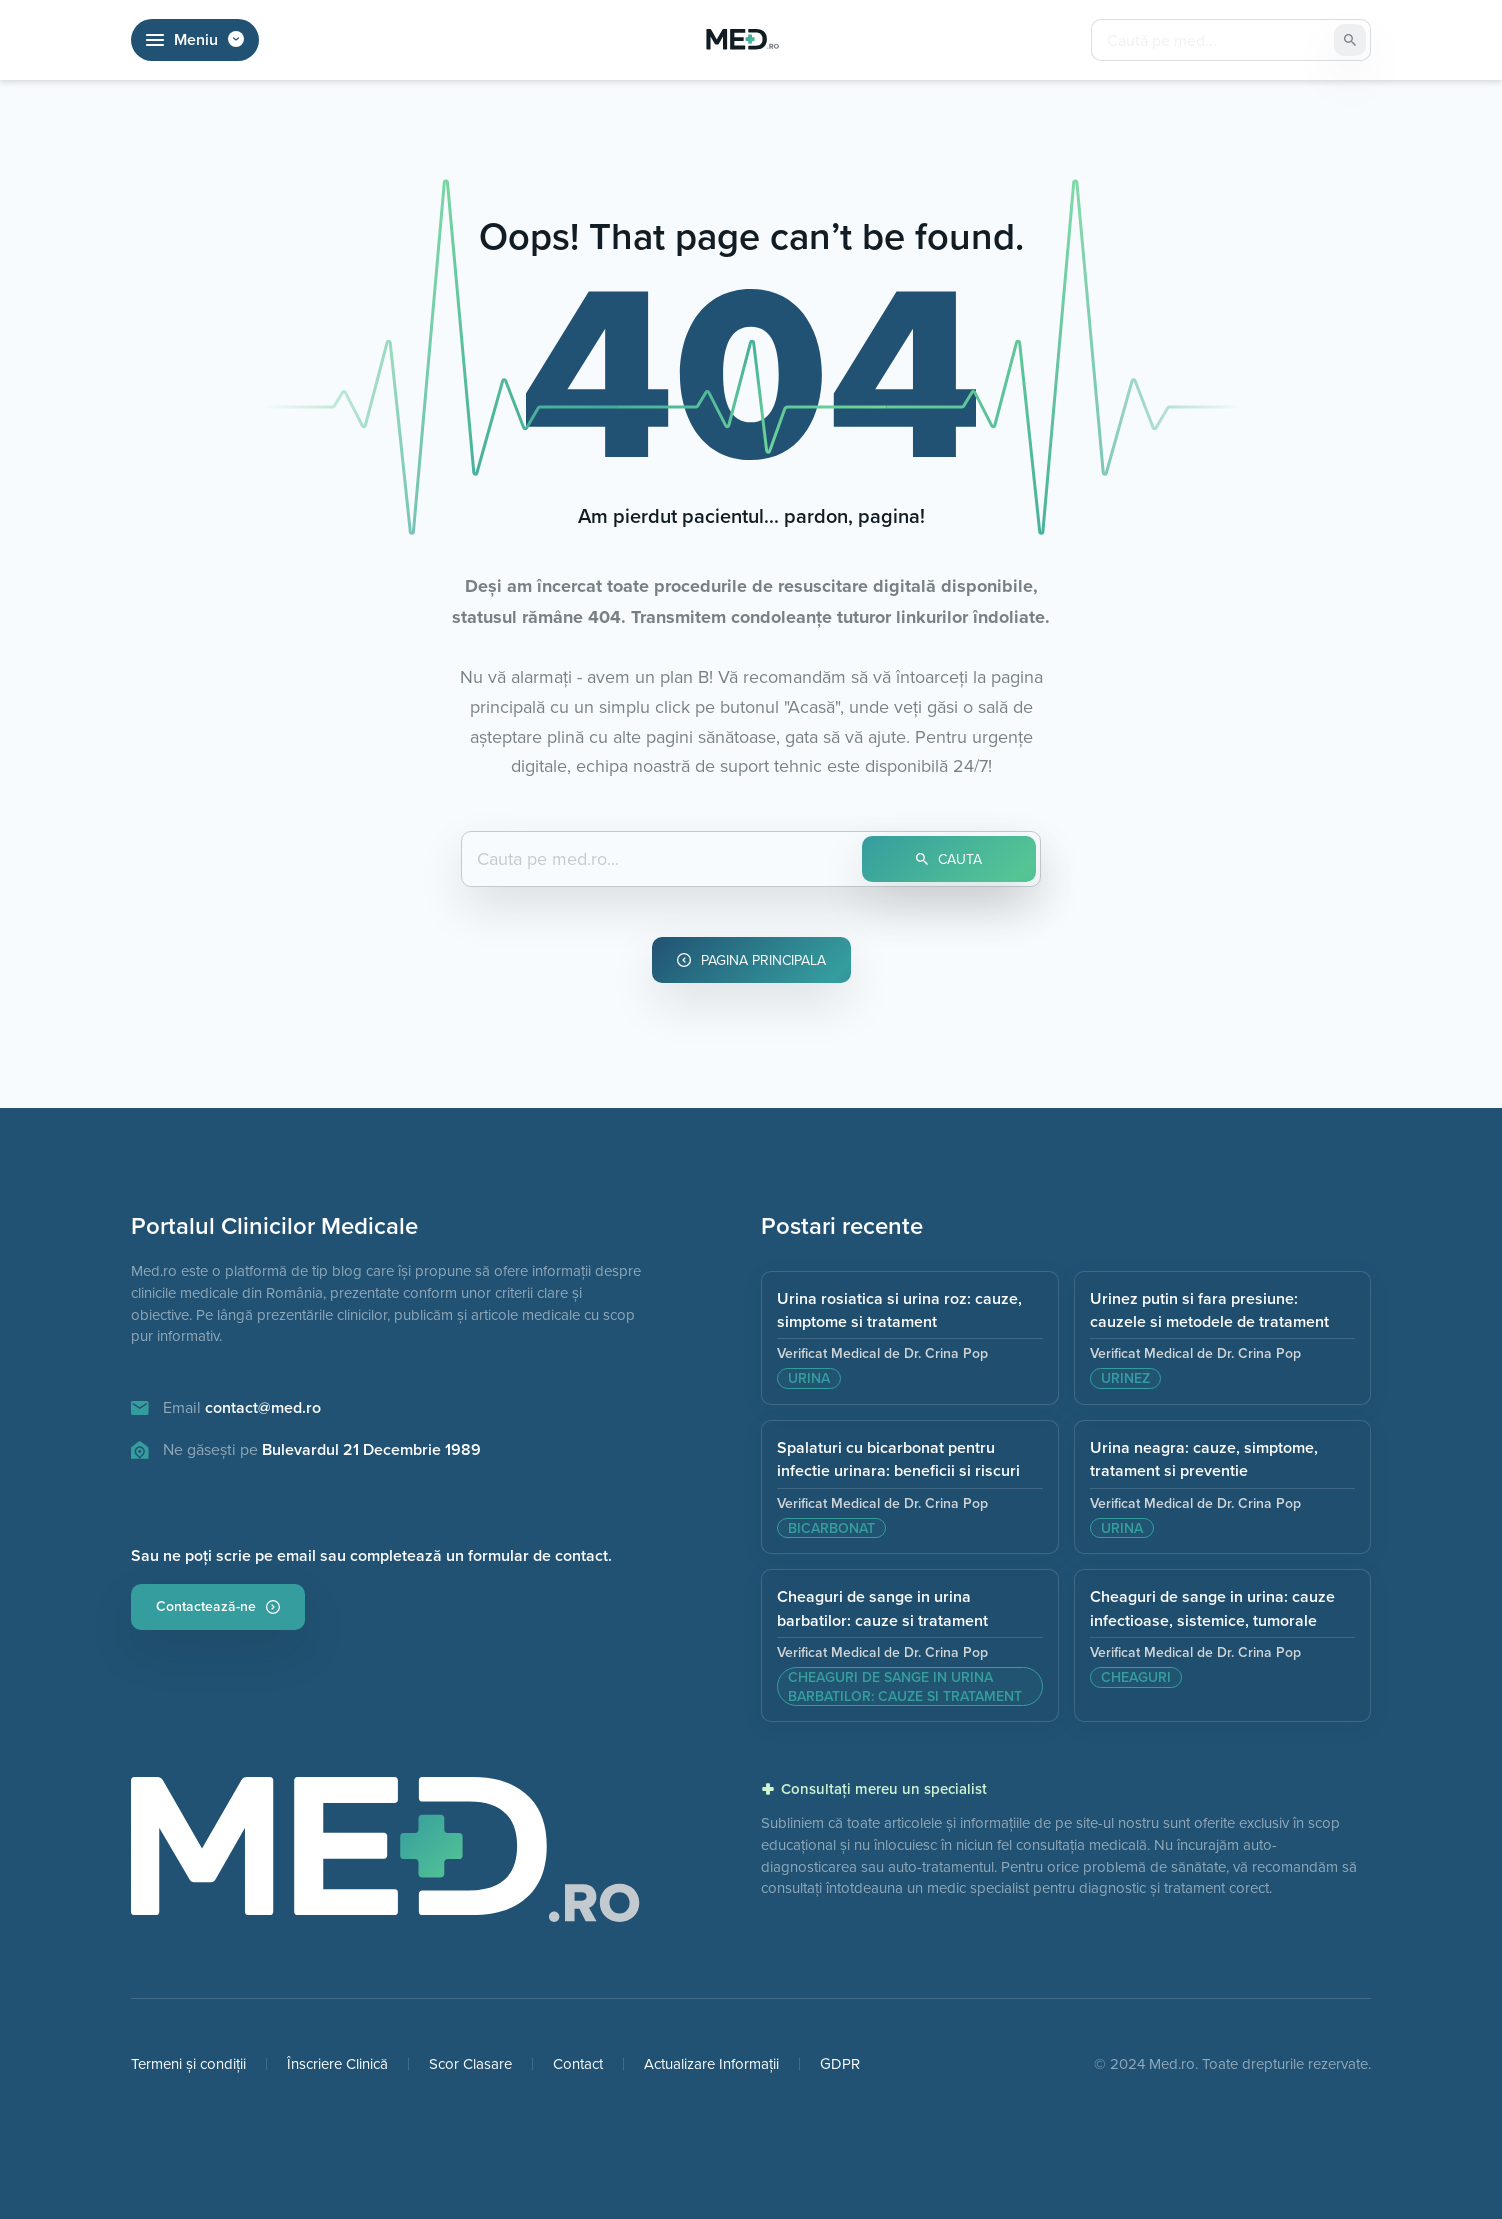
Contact (578, 2063)
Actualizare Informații (711, 2063)
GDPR (840, 2063)
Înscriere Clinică (337, 2063)
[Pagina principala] (386, 1857)
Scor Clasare (470, 2063)
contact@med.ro (263, 1407)
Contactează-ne (218, 1606)
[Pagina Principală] (743, 40)
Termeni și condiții (188, 2063)
